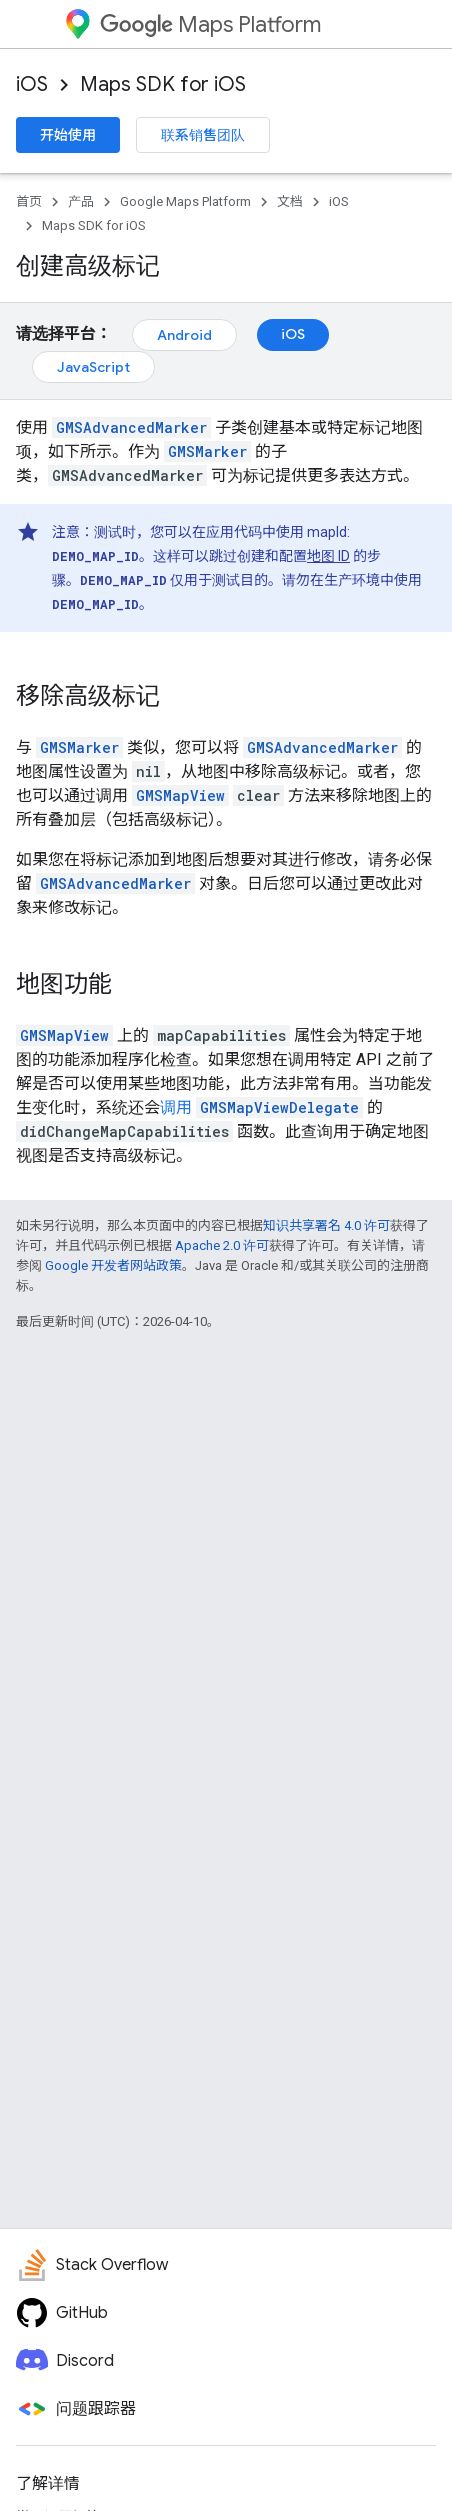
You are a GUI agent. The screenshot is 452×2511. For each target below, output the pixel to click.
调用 (176, 1107)
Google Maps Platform (185, 201)
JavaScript (93, 367)
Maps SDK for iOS (163, 84)
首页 (29, 201)
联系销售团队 (203, 135)
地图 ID (328, 556)
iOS (32, 84)
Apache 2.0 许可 (222, 1245)
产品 (81, 201)
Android (184, 335)
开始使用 (68, 135)
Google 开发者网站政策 (113, 1265)
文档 (290, 201)
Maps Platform (210, 24)
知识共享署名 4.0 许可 (326, 1225)
